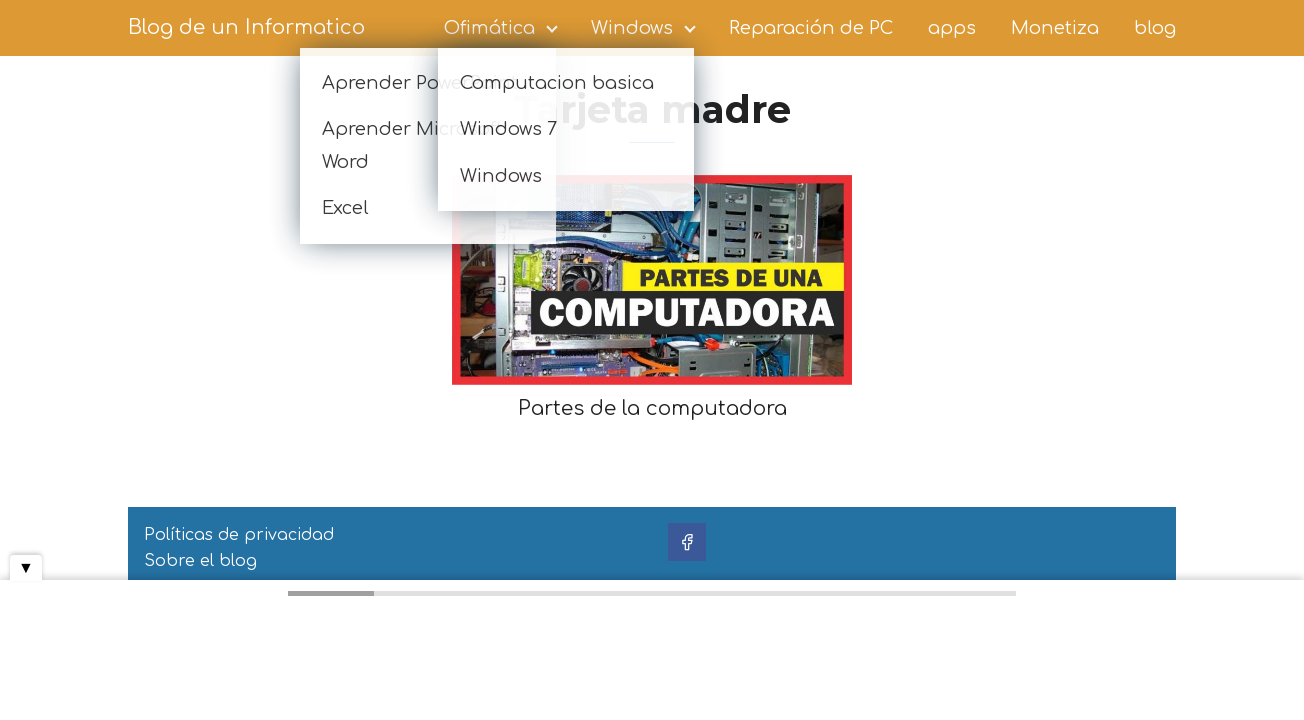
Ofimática (489, 28)
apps (952, 28)
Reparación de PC (811, 28)
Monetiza (1055, 28)
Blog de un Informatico (246, 27)
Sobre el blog (200, 561)
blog (1155, 28)
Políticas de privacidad (239, 535)
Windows (632, 28)
